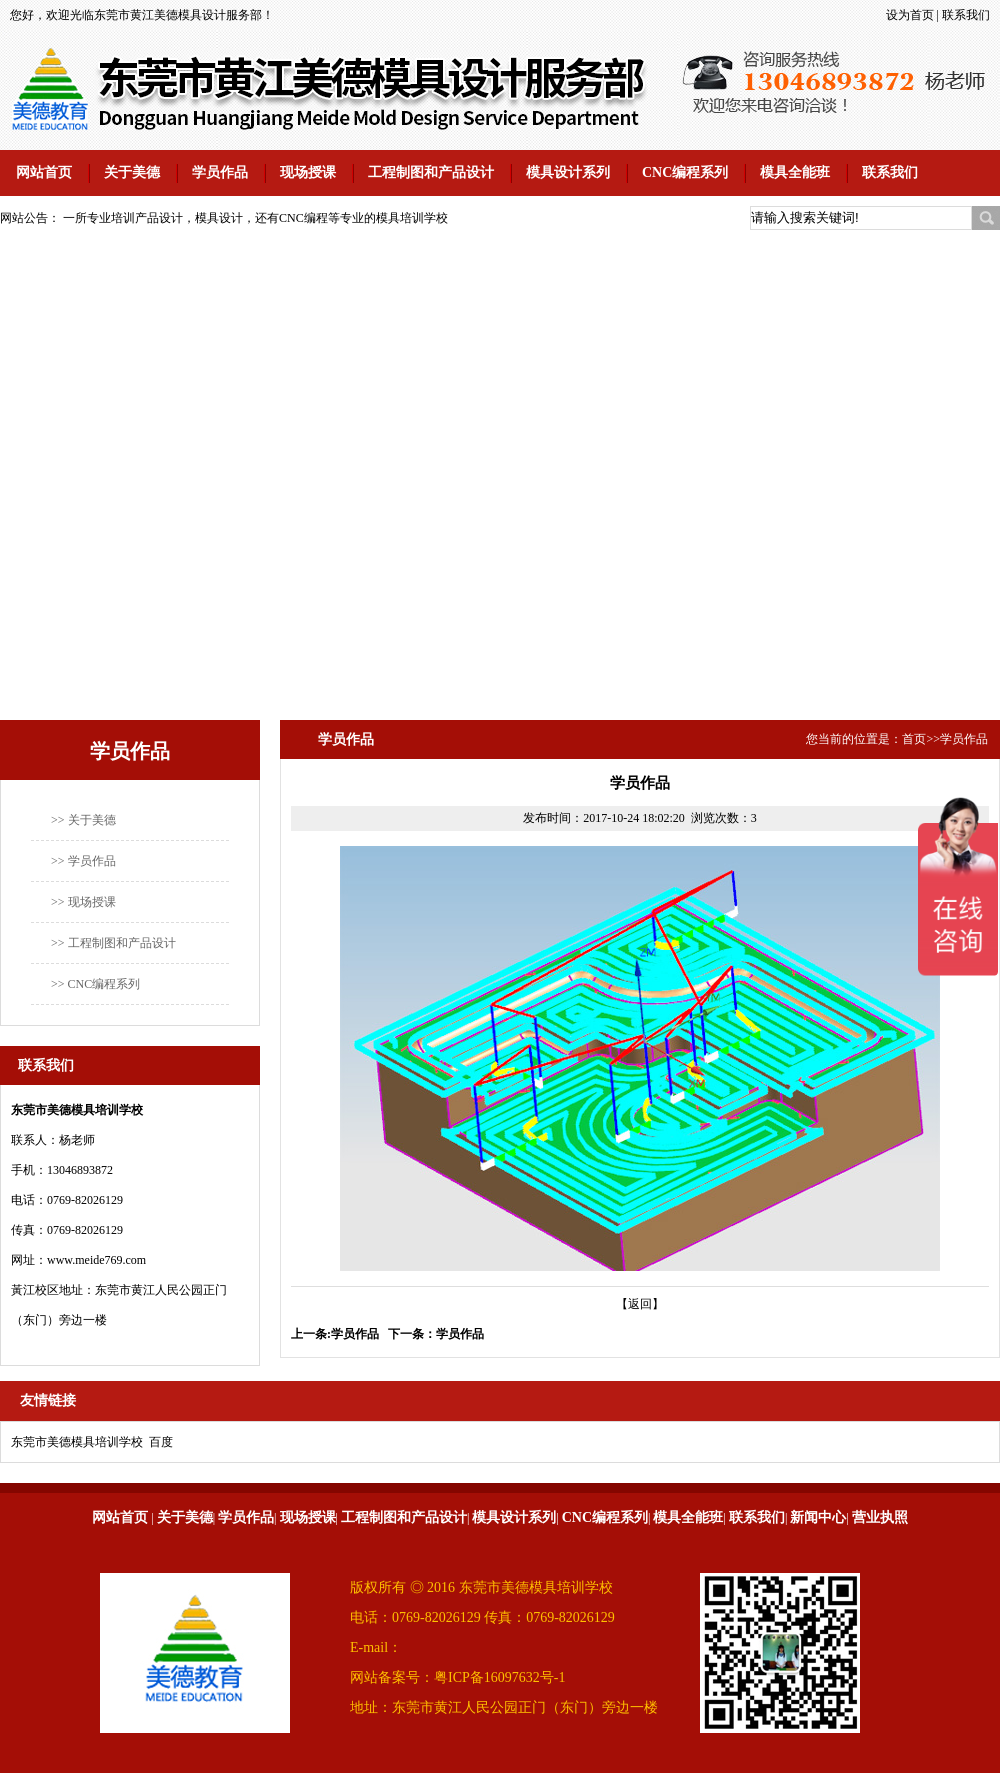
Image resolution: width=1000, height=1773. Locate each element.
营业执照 (880, 1517)
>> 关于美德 (83, 820)
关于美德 (132, 172)
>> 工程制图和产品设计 (113, 943)
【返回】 (640, 1304)
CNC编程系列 (685, 172)
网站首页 (44, 172)
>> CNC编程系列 (95, 984)
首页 (914, 739)
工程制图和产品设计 (431, 172)
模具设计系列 (568, 172)
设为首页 (910, 15)
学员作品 (220, 172)
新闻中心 (818, 1517)
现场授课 (308, 172)
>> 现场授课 (83, 902)
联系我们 (966, 15)
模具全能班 (795, 172)
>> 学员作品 (83, 861)
